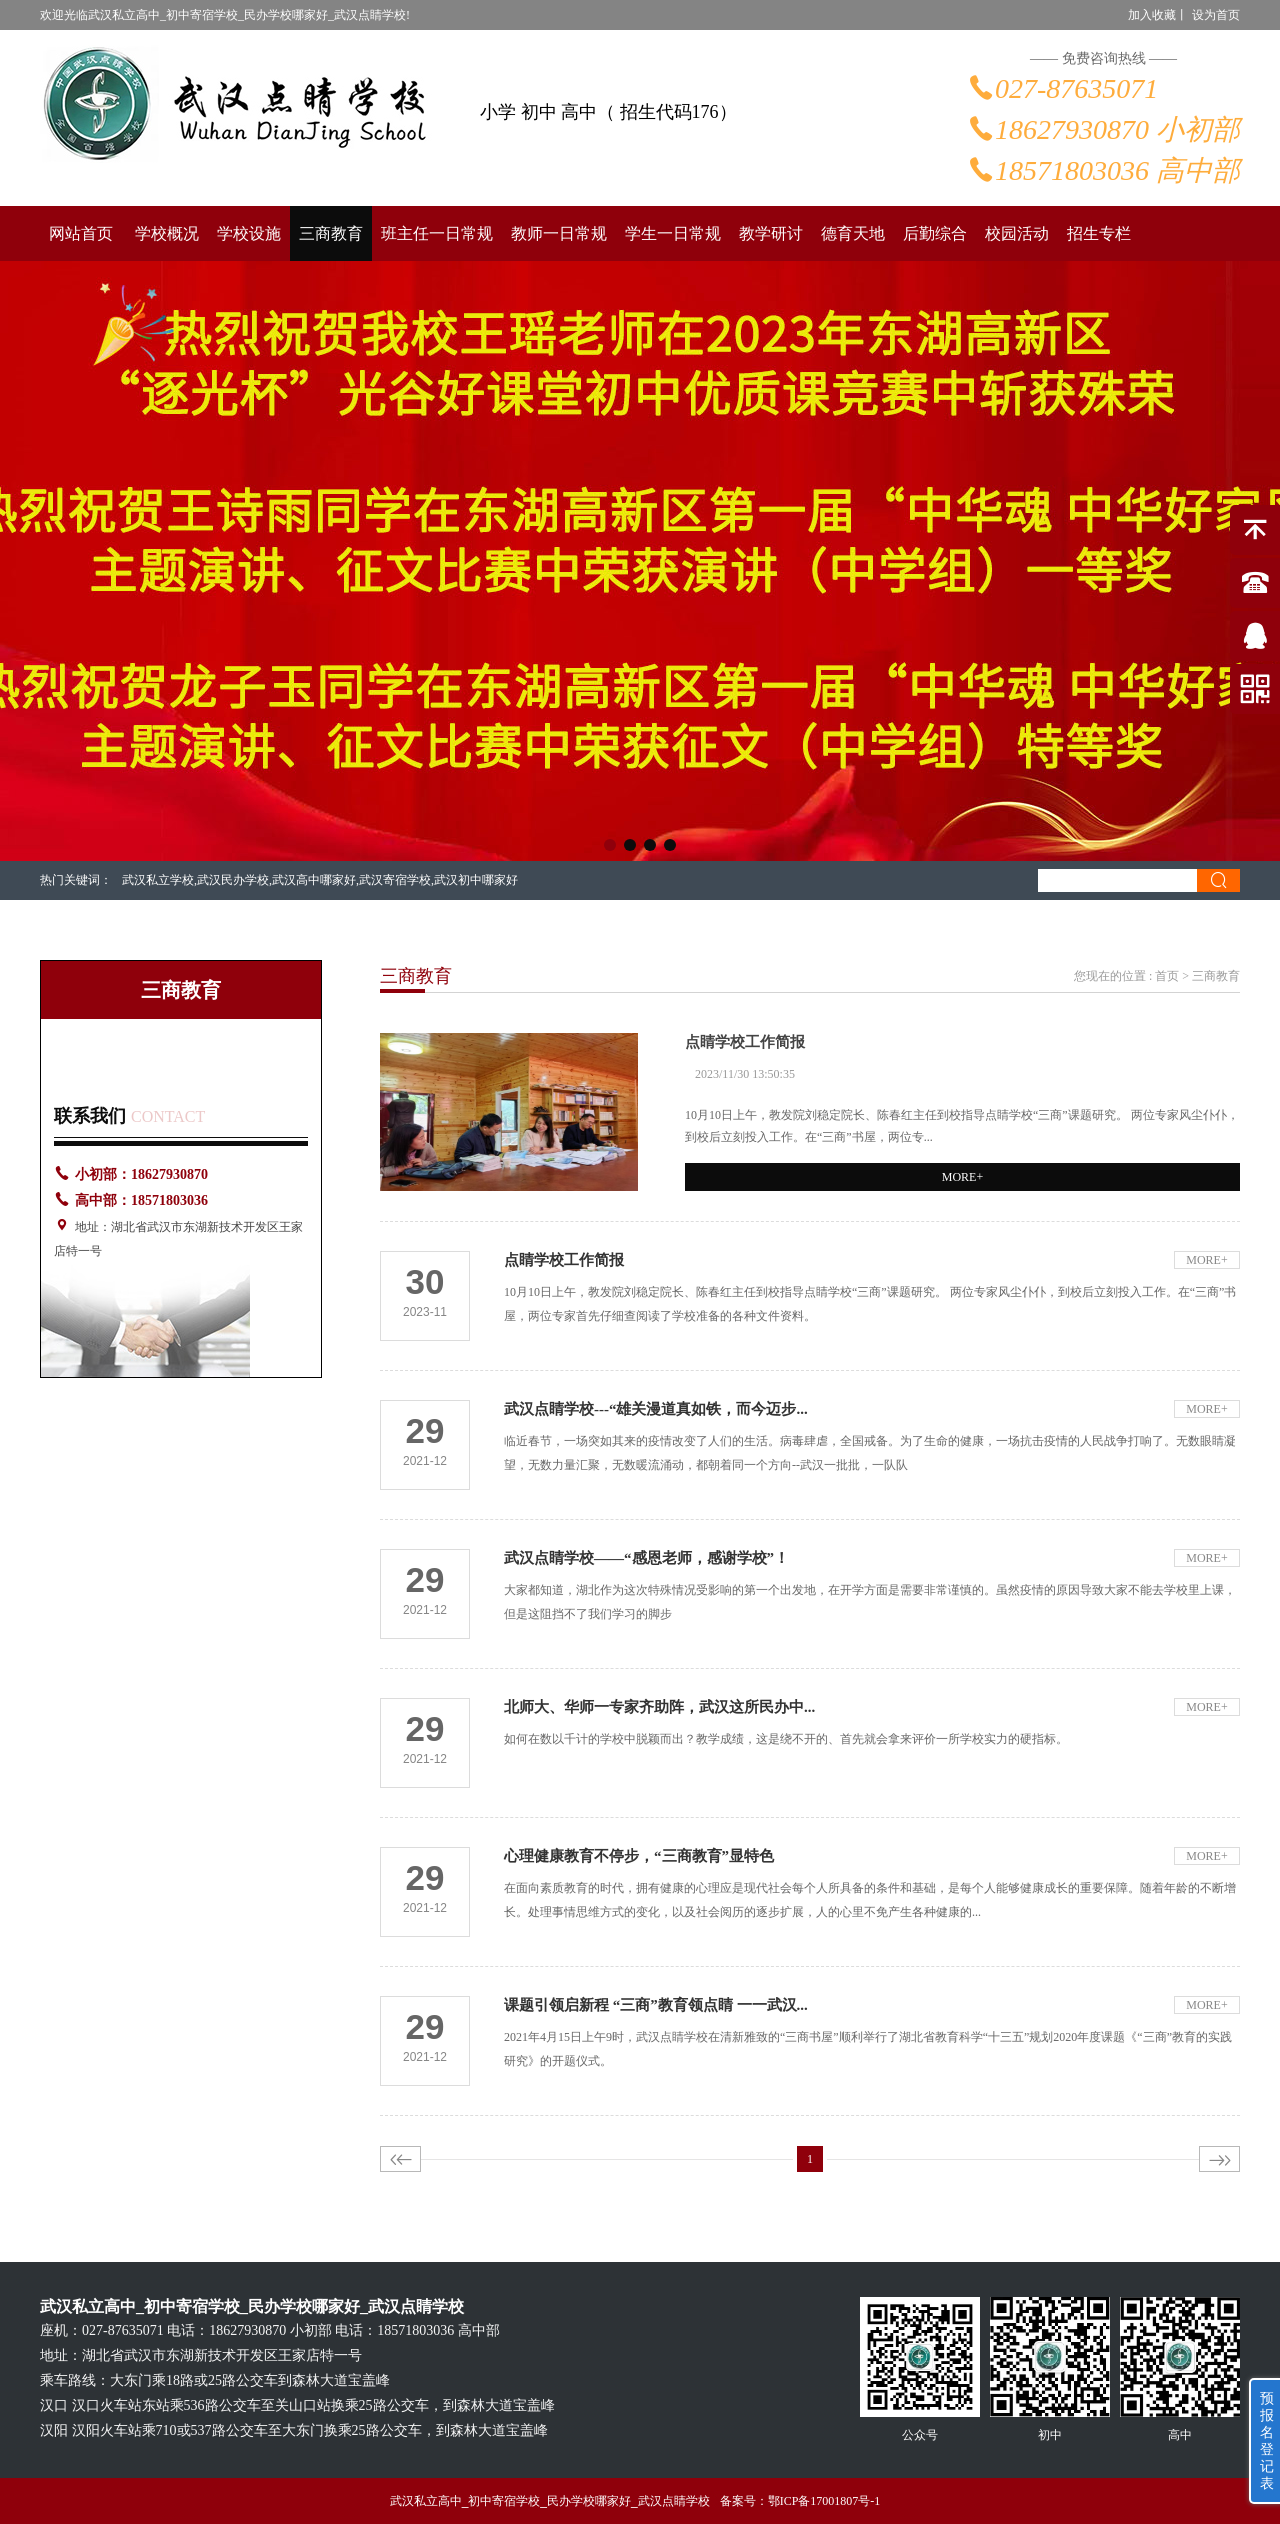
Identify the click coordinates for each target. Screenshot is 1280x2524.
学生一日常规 (673, 233)
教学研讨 (771, 233)
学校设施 (249, 233)
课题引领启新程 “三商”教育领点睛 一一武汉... (656, 2005)
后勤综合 (935, 233)
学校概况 (167, 233)
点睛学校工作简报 (745, 1042)
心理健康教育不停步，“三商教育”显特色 (639, 1856)
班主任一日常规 (437, 233)
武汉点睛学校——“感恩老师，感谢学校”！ (646, 1558)
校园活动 (1017, 233)
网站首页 (81, 233)
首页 (1167, 976)
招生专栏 (1099, 233)
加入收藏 (1152, 15)
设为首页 (1216, 15)
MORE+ (962, 1177)
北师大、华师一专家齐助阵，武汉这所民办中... (659, 1707)
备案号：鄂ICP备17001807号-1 (800, 2501)
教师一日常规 (559, 233)
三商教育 (331, 233)
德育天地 (853, 233)
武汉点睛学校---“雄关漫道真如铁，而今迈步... (656, 1409)
